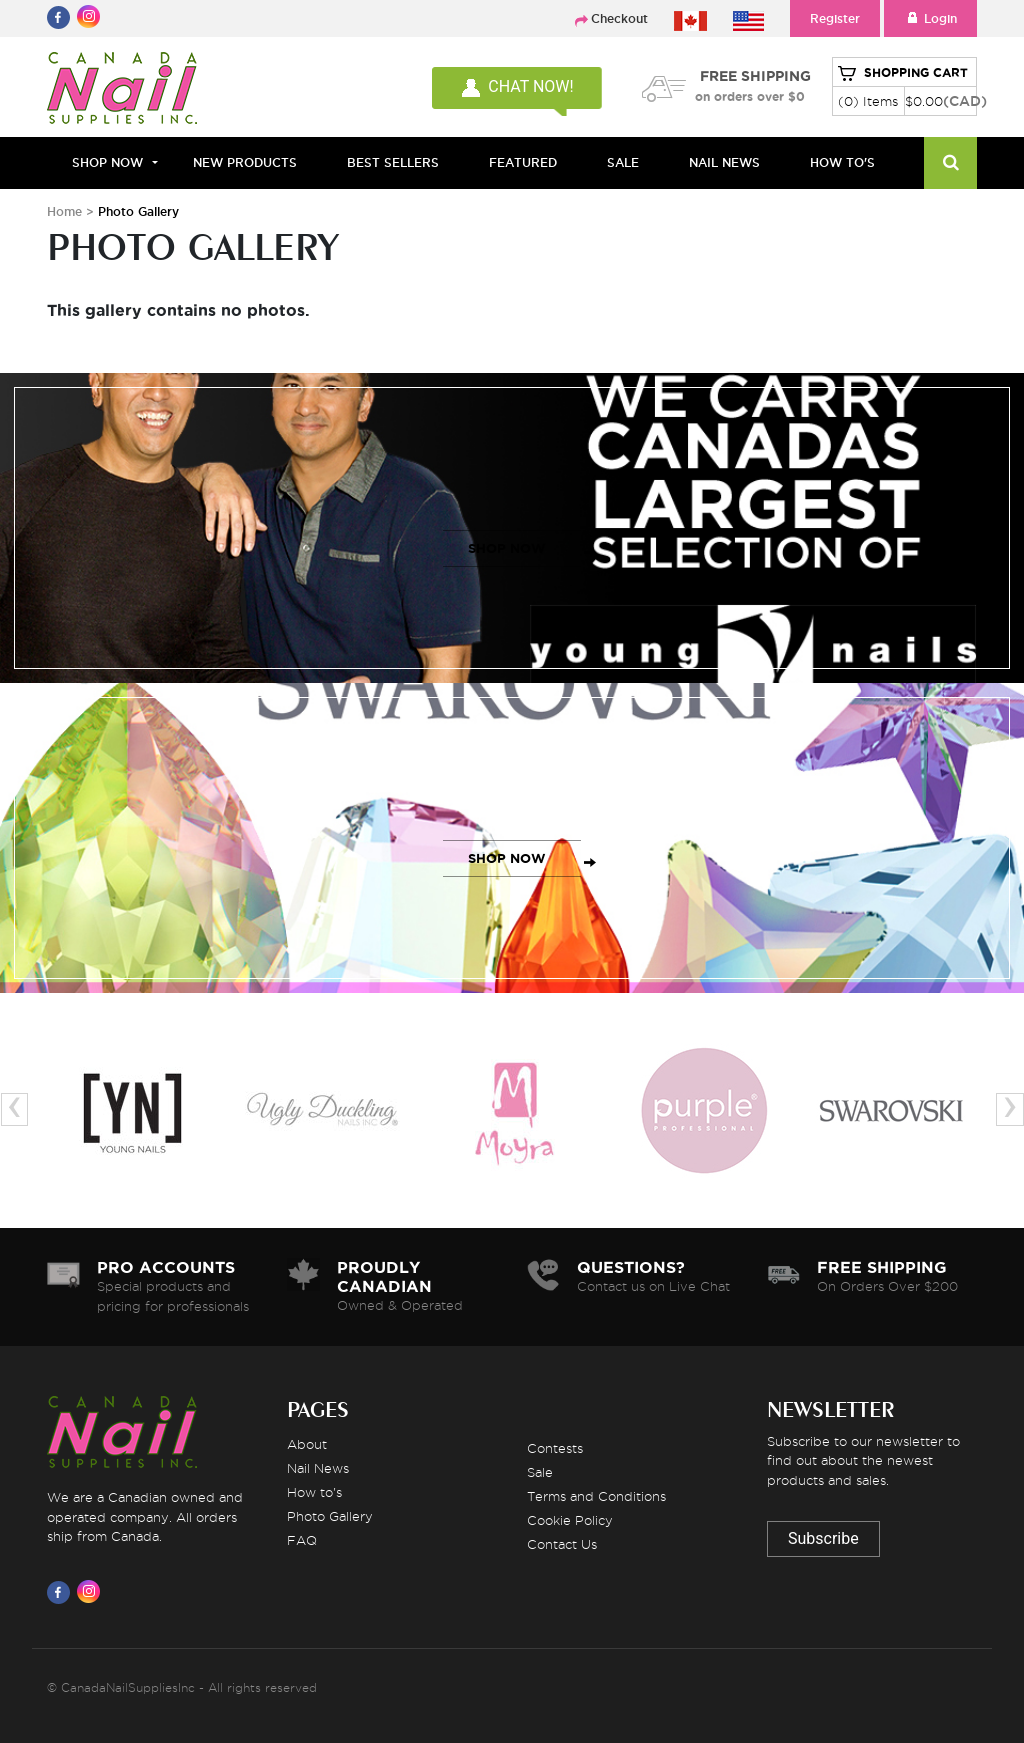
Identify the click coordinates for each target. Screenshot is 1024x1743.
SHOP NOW (507, 548)
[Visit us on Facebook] (62, 1592)
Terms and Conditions (596, 1496)
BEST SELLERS (393, 162)
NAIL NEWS (724, 162)
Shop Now (107, 162)
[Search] (950, 163)
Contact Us (562, 1544)
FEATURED (523, 162)
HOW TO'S (842, 162)
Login (930, 18)
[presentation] (14, 1109)
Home (64, 211)
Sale (540, 1472)
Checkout (619, 18)
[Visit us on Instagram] (92, 1592)
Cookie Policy (570, 1520)
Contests (555, 1448)
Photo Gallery (330, 1516)
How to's (314, 1492)
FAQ (302, 1540)
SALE (623, 162)
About (307, 1444)
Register (835, 18)
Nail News (318, 1468)
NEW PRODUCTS (245, 162)
